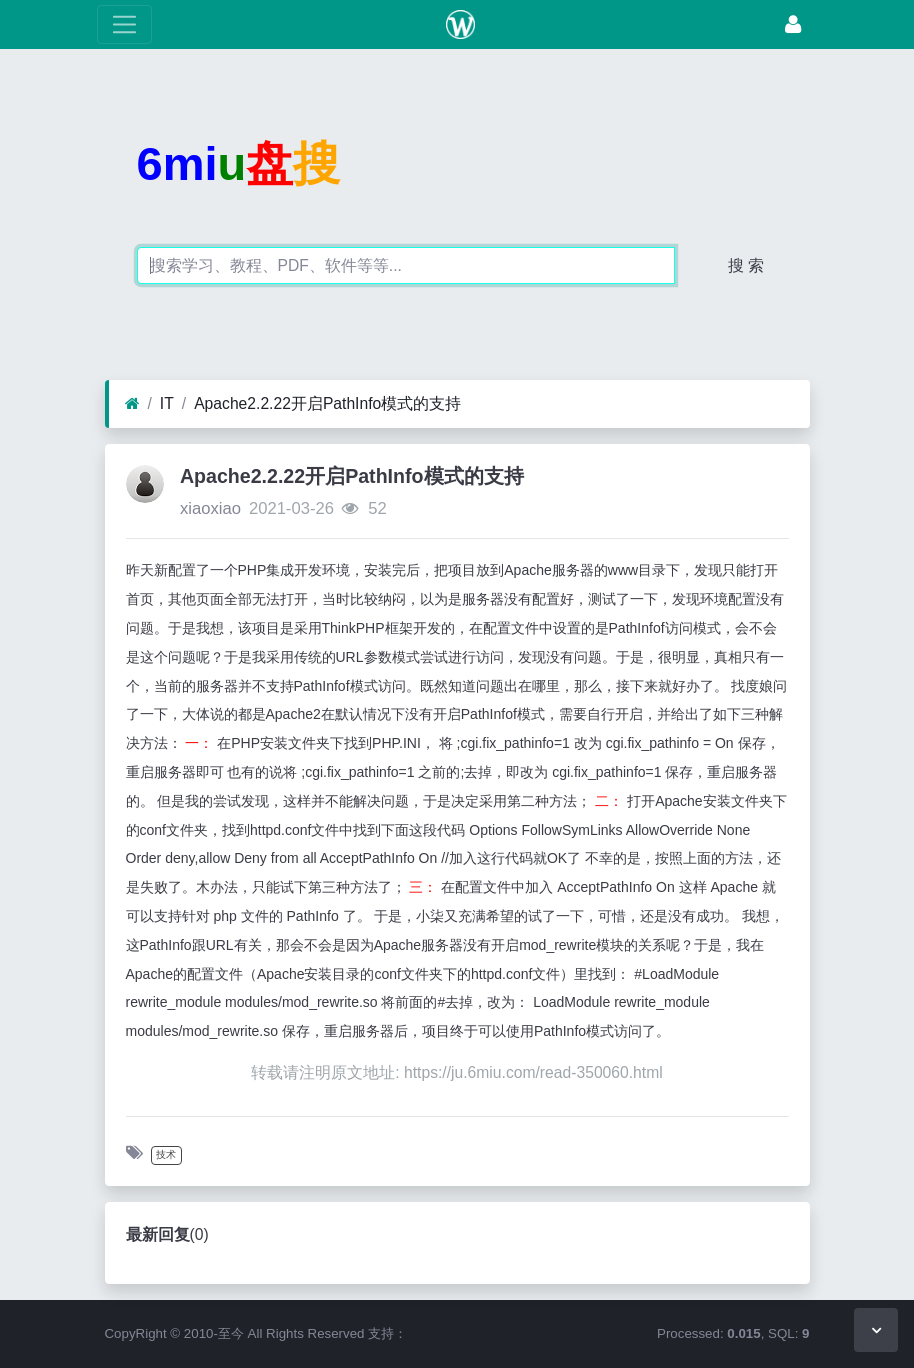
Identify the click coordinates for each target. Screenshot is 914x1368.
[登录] (793, 24)
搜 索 (746, 265)
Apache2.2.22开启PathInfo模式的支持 (327, 403)
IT (167, 403)
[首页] (132, 404)
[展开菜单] (124, 24)
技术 (166, 1154)
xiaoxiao (210, 508)
